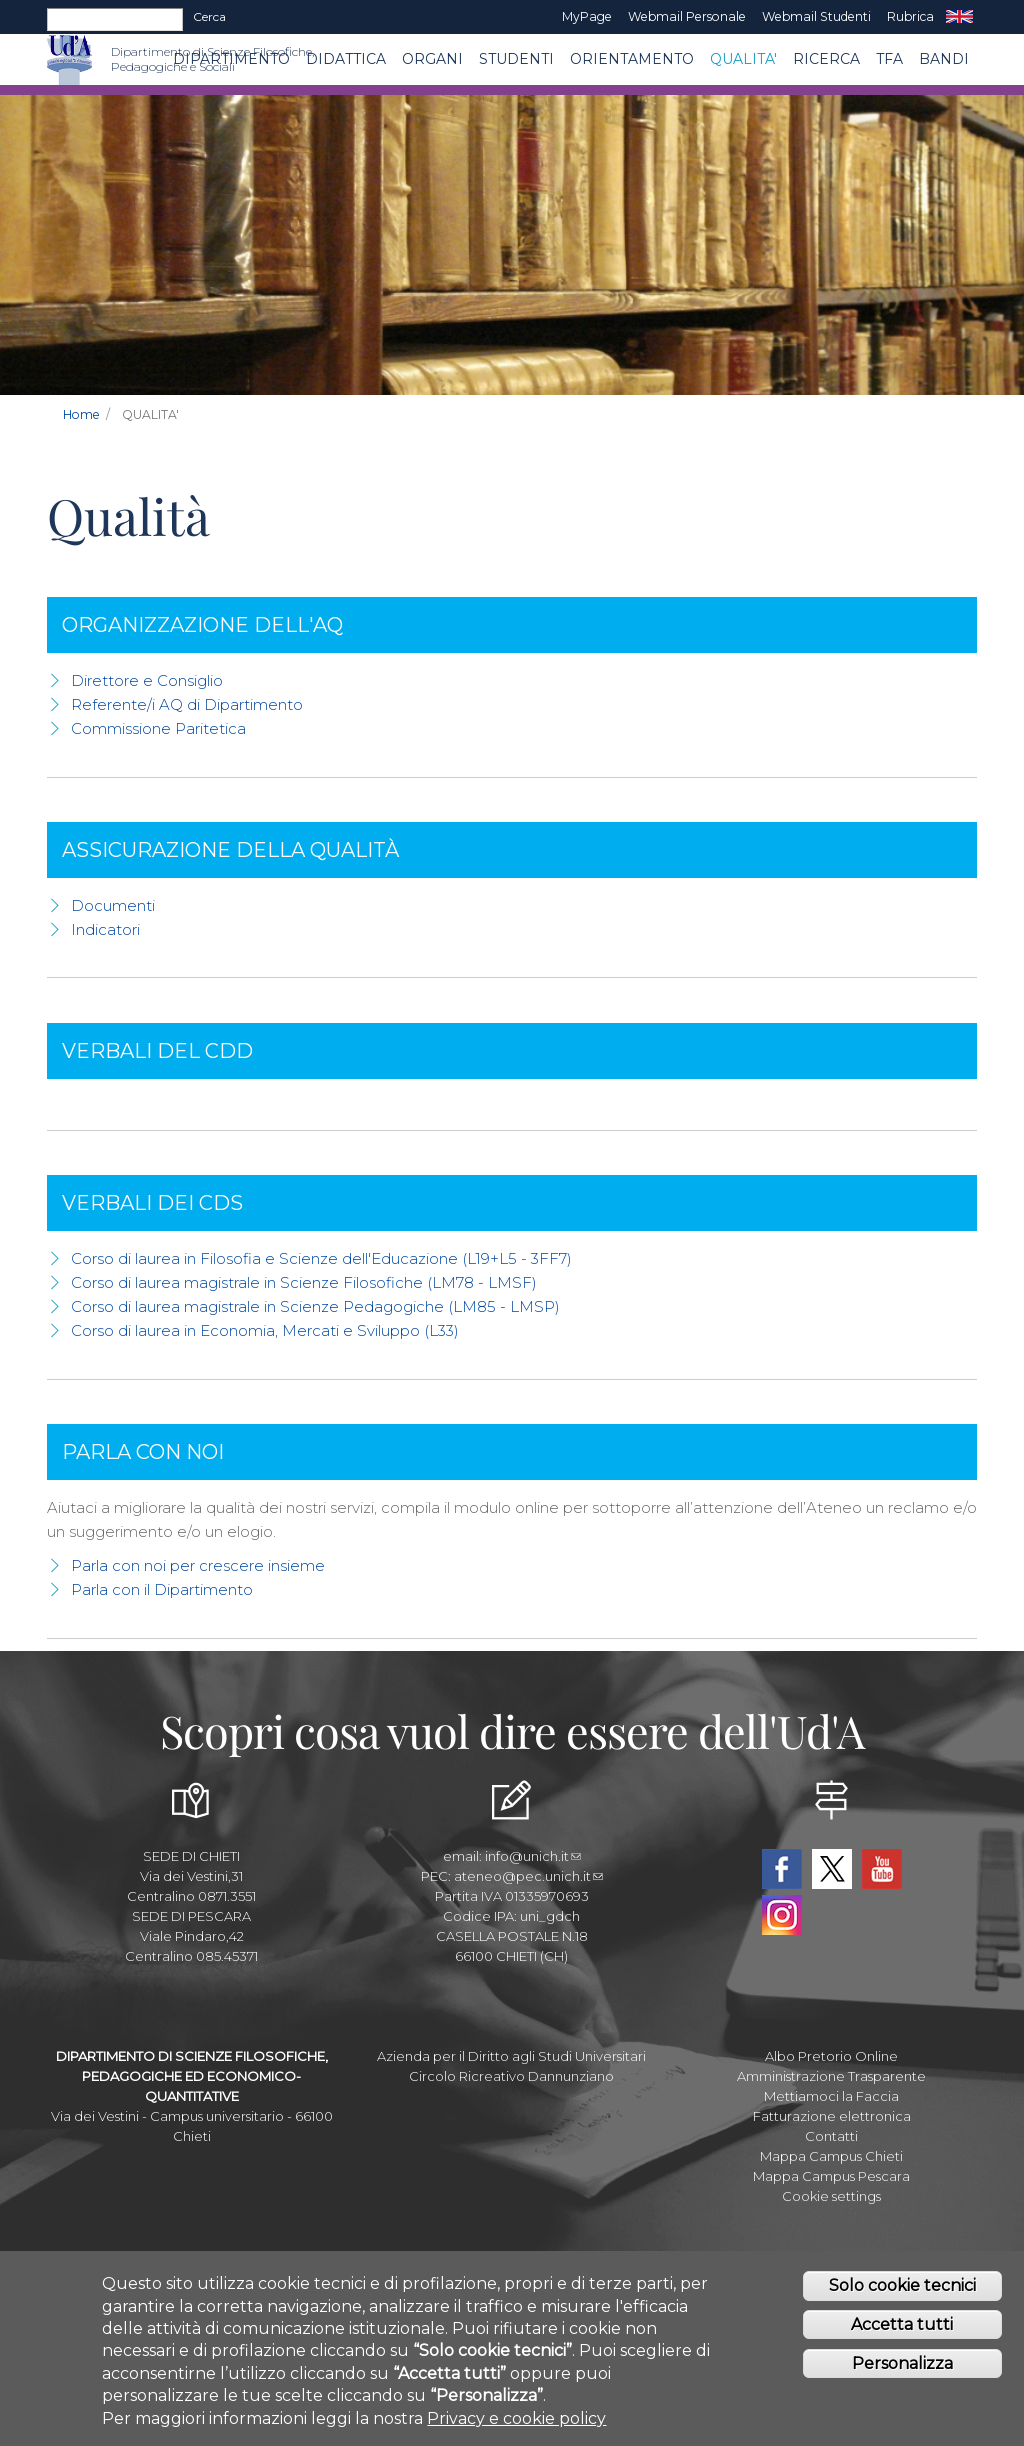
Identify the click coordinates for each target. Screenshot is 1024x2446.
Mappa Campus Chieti (831, 2156)
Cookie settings (831, 2196)
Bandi (944, 59)
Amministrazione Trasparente (831, 2076)
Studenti (516, 59)
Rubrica (910, 16)
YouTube (882, 1869)
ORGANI (432, 59)
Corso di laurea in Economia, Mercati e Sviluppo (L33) (265, 1330)
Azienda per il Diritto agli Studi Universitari (511, 2056)
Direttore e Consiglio (147, 680)
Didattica (346, 59)
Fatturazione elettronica (832, 2116)
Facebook (782, 1869)
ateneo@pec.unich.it (528, 1876)
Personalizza (902, 2368)
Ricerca (826, 59)
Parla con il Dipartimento (162, 1589)
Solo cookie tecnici (902, 2291)
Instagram (782, 1915)
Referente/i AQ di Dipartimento (187, 704)
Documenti (113, 905)
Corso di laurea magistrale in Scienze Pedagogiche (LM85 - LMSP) (315, 1306)
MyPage (587, 16)
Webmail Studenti (816, 16)
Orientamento (632, 59)
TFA (889, 59)
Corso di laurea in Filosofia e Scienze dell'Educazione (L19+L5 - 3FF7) (321, 1258)
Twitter (832, 1869)
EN (959, 17)
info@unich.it (533, 1856)
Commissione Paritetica (158, 728)
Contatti (831, 2136)
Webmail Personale (687, 16)
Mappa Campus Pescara (831, 2176)
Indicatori (105, 929)
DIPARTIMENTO (231, 59)
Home (81, 414)
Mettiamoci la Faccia (831, 2096)
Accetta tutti (902, 2329)
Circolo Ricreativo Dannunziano (511, 2076)
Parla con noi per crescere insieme (198, 1565)
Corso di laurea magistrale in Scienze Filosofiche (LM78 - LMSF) (304, 1282)
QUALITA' (743, 59)
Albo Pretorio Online (831, 2056)
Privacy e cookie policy (516, 2423)
